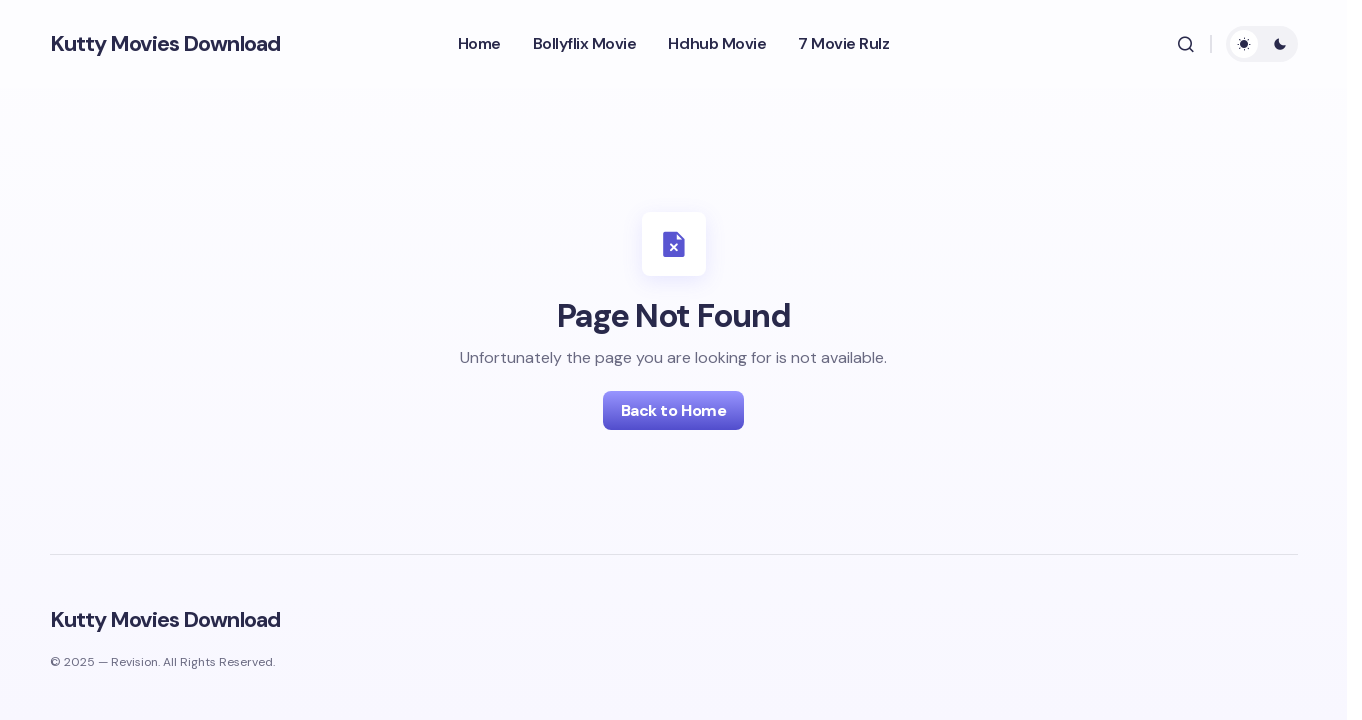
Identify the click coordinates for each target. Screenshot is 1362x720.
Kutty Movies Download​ (165, 43)
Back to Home (673, 410)
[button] (1186, 44)
